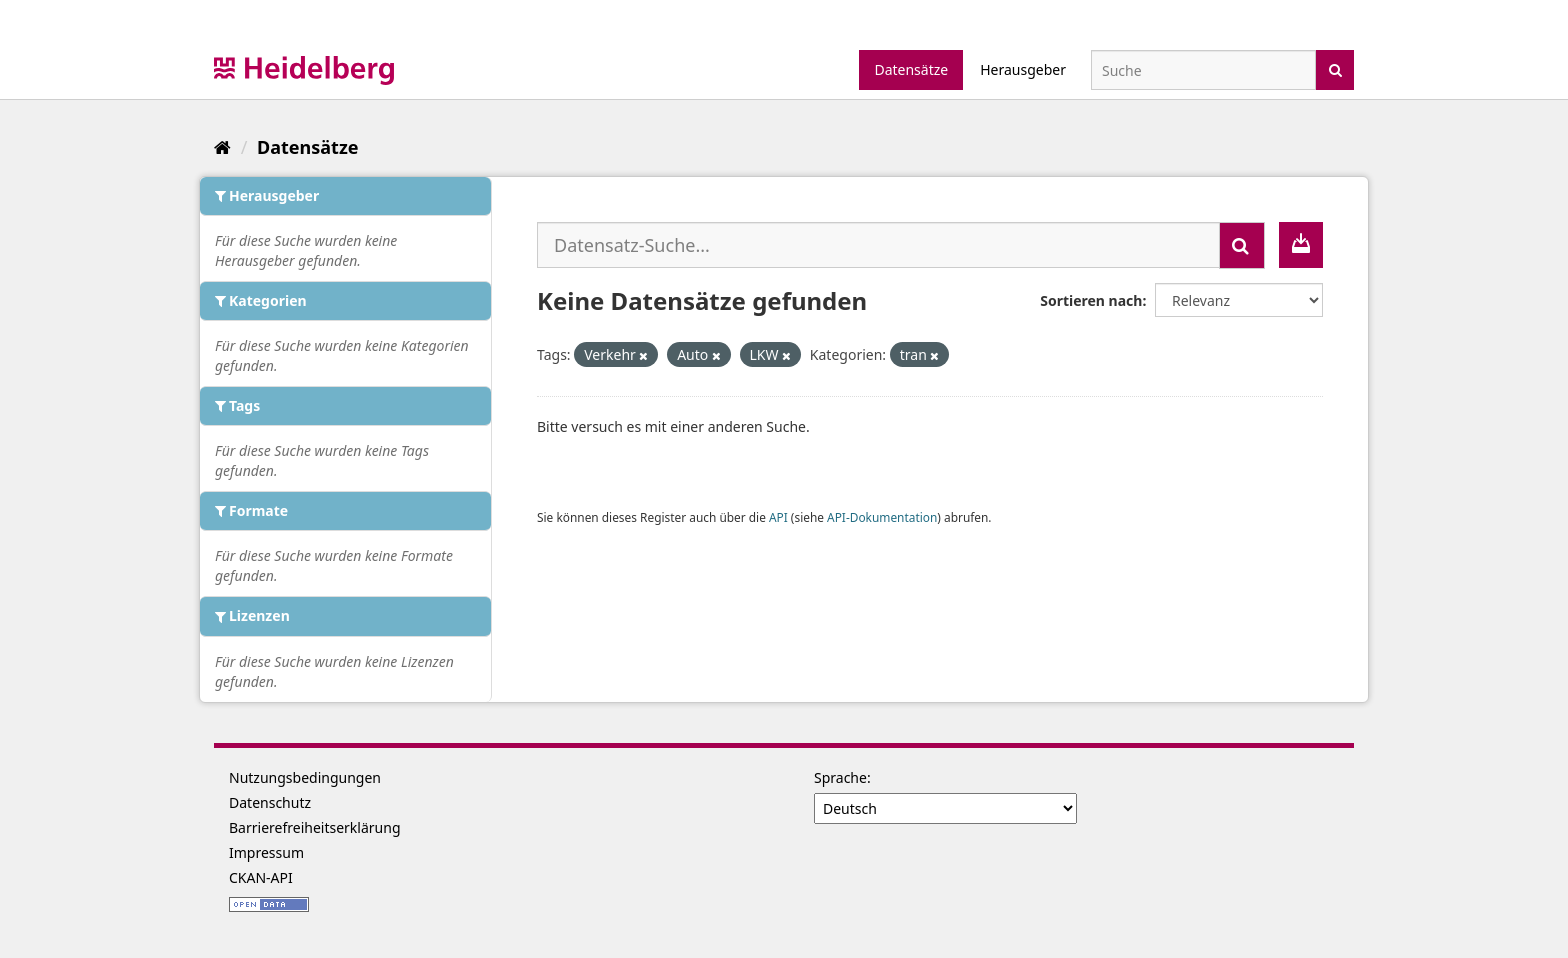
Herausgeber (1023, 69)
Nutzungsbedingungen (305, 777)
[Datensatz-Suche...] (878, 245)
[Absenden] (1335, 68)
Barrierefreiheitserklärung (315, 827)
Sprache (840, 777)
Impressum (266, 852)
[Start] (222, 147)
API (778, 517)
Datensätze (911, 69)
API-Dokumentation (882, 517)
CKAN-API (261, 877)
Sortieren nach (1091, 300)
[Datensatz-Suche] (1203, 70)
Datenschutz (270, 802)
